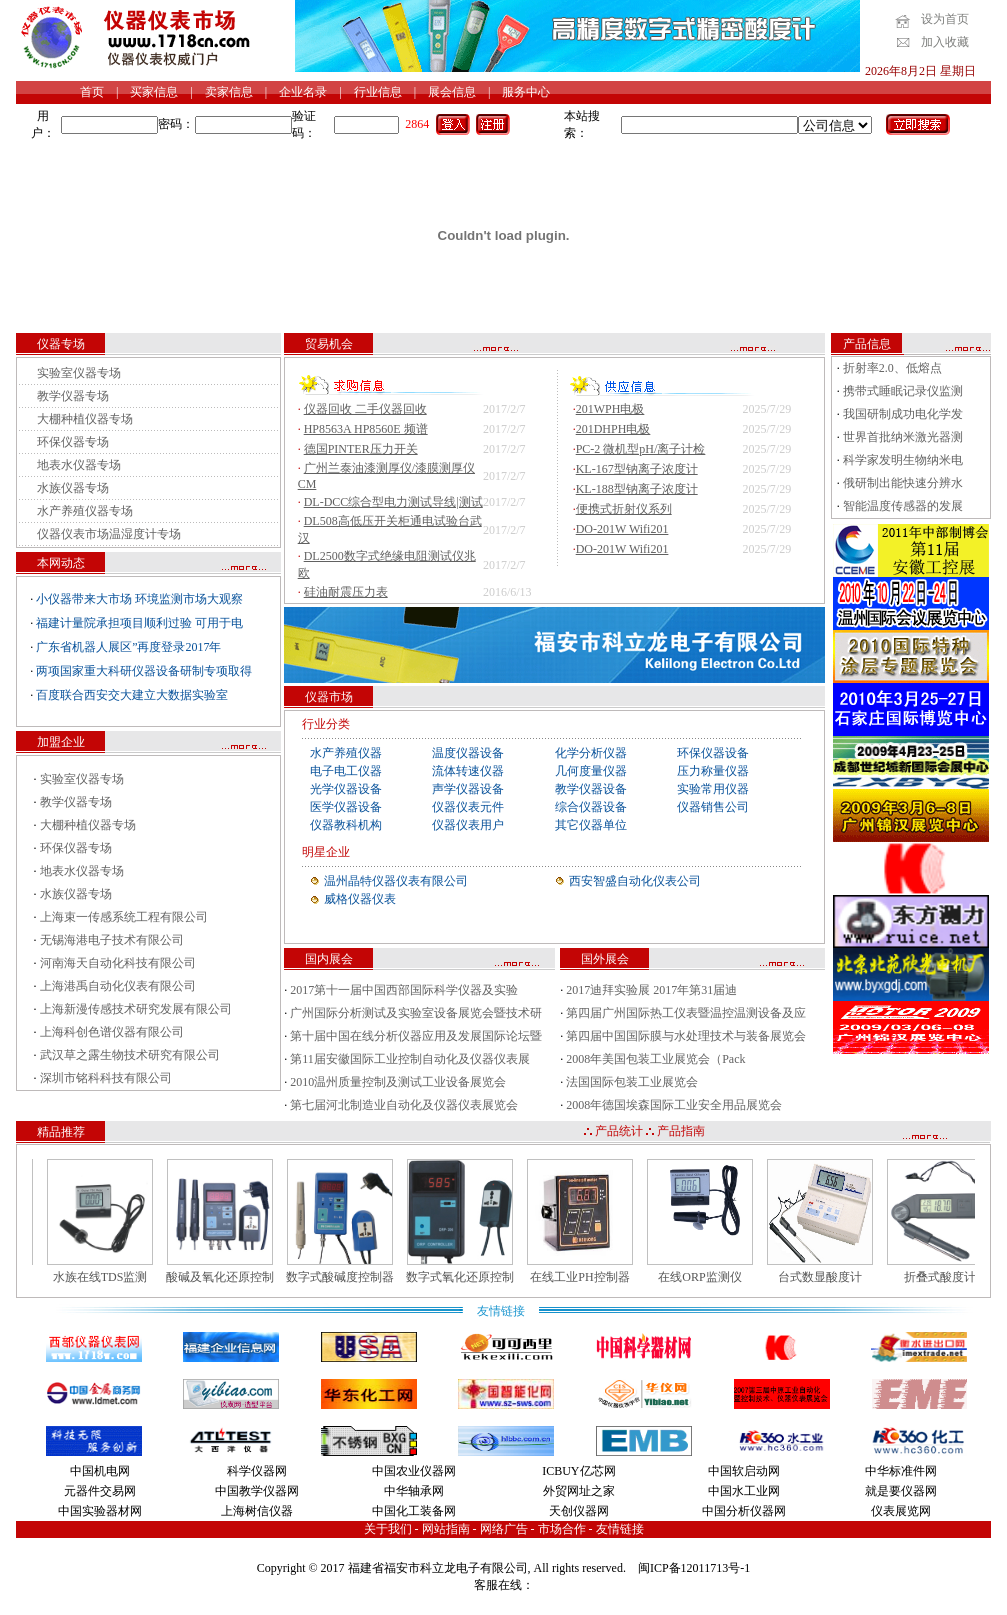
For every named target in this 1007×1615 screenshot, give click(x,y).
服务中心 (526, 92)
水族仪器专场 (73, 488)
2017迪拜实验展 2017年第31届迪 (651, 990)
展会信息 (452, 92)
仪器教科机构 (346, 825)
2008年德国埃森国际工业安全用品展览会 (674, 1105)
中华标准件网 (901, 1471)
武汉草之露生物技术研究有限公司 (130, 1055)
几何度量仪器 (591, 771)
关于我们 (388, 1529)
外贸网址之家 (579, 1491)
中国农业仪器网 (414, 1471)
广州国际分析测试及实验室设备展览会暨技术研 (416, 1013)
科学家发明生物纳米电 (903, 460)
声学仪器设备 (468, 789)
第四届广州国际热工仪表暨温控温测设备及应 (686, 1013)
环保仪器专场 (73, 442)
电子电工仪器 (346, 771)
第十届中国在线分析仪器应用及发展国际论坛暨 (416, 1036)
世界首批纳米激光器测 (903, 437)
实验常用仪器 (713, 789)
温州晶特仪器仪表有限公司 (396, 881)
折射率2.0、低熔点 (892, 368)
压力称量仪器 (713, 771)
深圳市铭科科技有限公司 (106, 1078)
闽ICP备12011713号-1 (694, 1568)
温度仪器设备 (468, 753)
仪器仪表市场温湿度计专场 (109, 534)
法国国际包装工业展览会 (632, 1082)
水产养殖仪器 (346, 753)
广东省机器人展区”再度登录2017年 (128, 647)
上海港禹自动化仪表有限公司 (118, 986)
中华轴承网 (414, 1491)
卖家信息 (229, 92)
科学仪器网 (257, 1471)
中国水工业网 (744, 1491)
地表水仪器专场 (79, 465)
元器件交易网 (100, 1491)
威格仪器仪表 (360, 899)
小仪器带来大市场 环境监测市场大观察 (139, 599)
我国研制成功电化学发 (903, 414)
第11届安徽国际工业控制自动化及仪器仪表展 (410, 1059)
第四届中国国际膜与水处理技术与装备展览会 (686, 1036)
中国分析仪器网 (744, 1511)
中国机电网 (100, 1471)
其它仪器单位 (591, 825)
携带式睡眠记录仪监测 (903, 391)
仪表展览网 (901, 1511)
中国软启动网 (744, 1471)
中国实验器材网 (100, 1511)
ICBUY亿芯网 (578, 1471)
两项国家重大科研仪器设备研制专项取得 (144, 671)
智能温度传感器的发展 (903, 506)
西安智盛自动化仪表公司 (635, 881)
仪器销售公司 (713, 807)
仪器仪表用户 (468, 825)
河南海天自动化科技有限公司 (118, 963)
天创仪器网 (579, 1511)
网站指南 (446, 1529)
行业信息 (378, 92)
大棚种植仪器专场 (85, 419)
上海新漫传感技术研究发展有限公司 (136, 1009)
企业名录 (303, 92)
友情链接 (620, 1529)
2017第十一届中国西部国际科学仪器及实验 (404, 990)
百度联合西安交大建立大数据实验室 (132, 695)
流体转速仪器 (468, 771)
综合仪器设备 (591, 807)
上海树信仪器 (257, 1511)
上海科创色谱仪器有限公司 (112, 1032)
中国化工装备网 (414, 1511)
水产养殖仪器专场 (85, 511)
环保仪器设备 (713, 753)
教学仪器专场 (73, 396)
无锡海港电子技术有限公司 (112, 940)
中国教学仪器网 (257, 1491)
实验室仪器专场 (79, 373)
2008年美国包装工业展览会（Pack (655, 1059)
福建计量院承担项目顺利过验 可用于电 (139, 623)
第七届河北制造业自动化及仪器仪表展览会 (404, 1105)
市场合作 (562, 1529)
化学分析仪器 (591, 753)
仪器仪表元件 (468, 807)
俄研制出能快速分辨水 (903, 483)
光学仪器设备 (346, 789)
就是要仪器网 (901, 1491)
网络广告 (504, 1529)
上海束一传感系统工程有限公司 (124, 917)
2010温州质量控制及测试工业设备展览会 (398, 1082)
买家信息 (154, 92)
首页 (92, 92)
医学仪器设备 (346, 807)
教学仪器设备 (591, 789)
